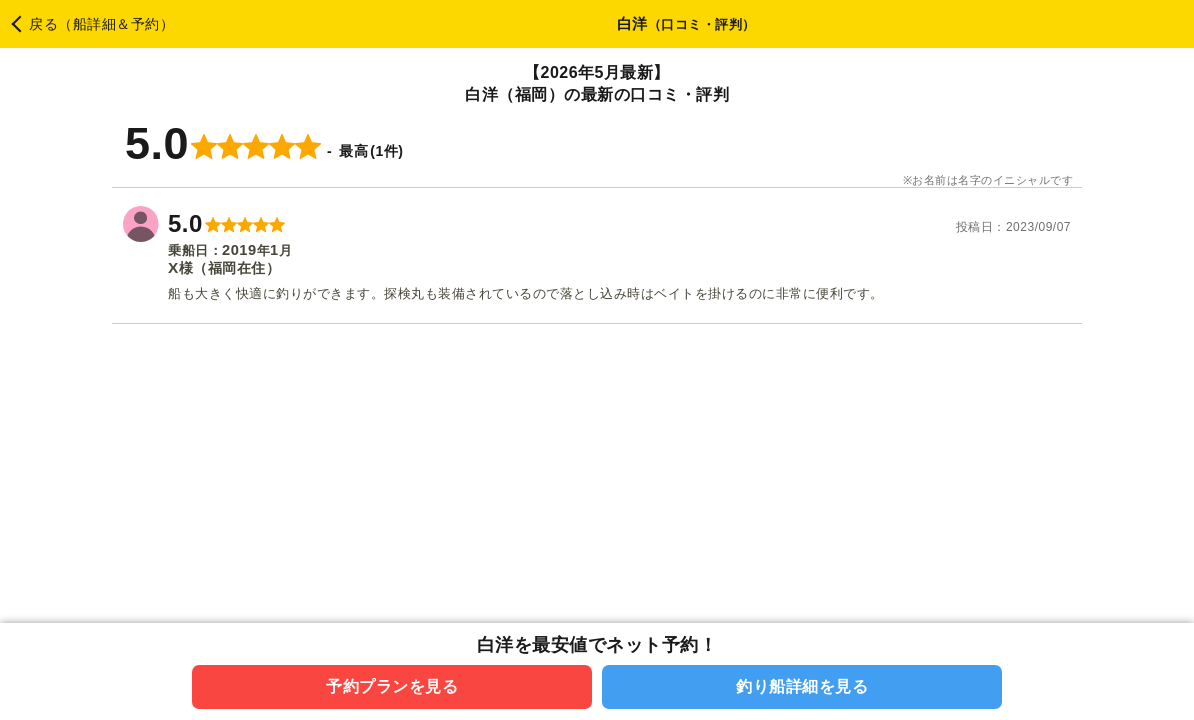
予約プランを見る (392, 686)
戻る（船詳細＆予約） (101, 24)
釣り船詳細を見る (802, 686)
